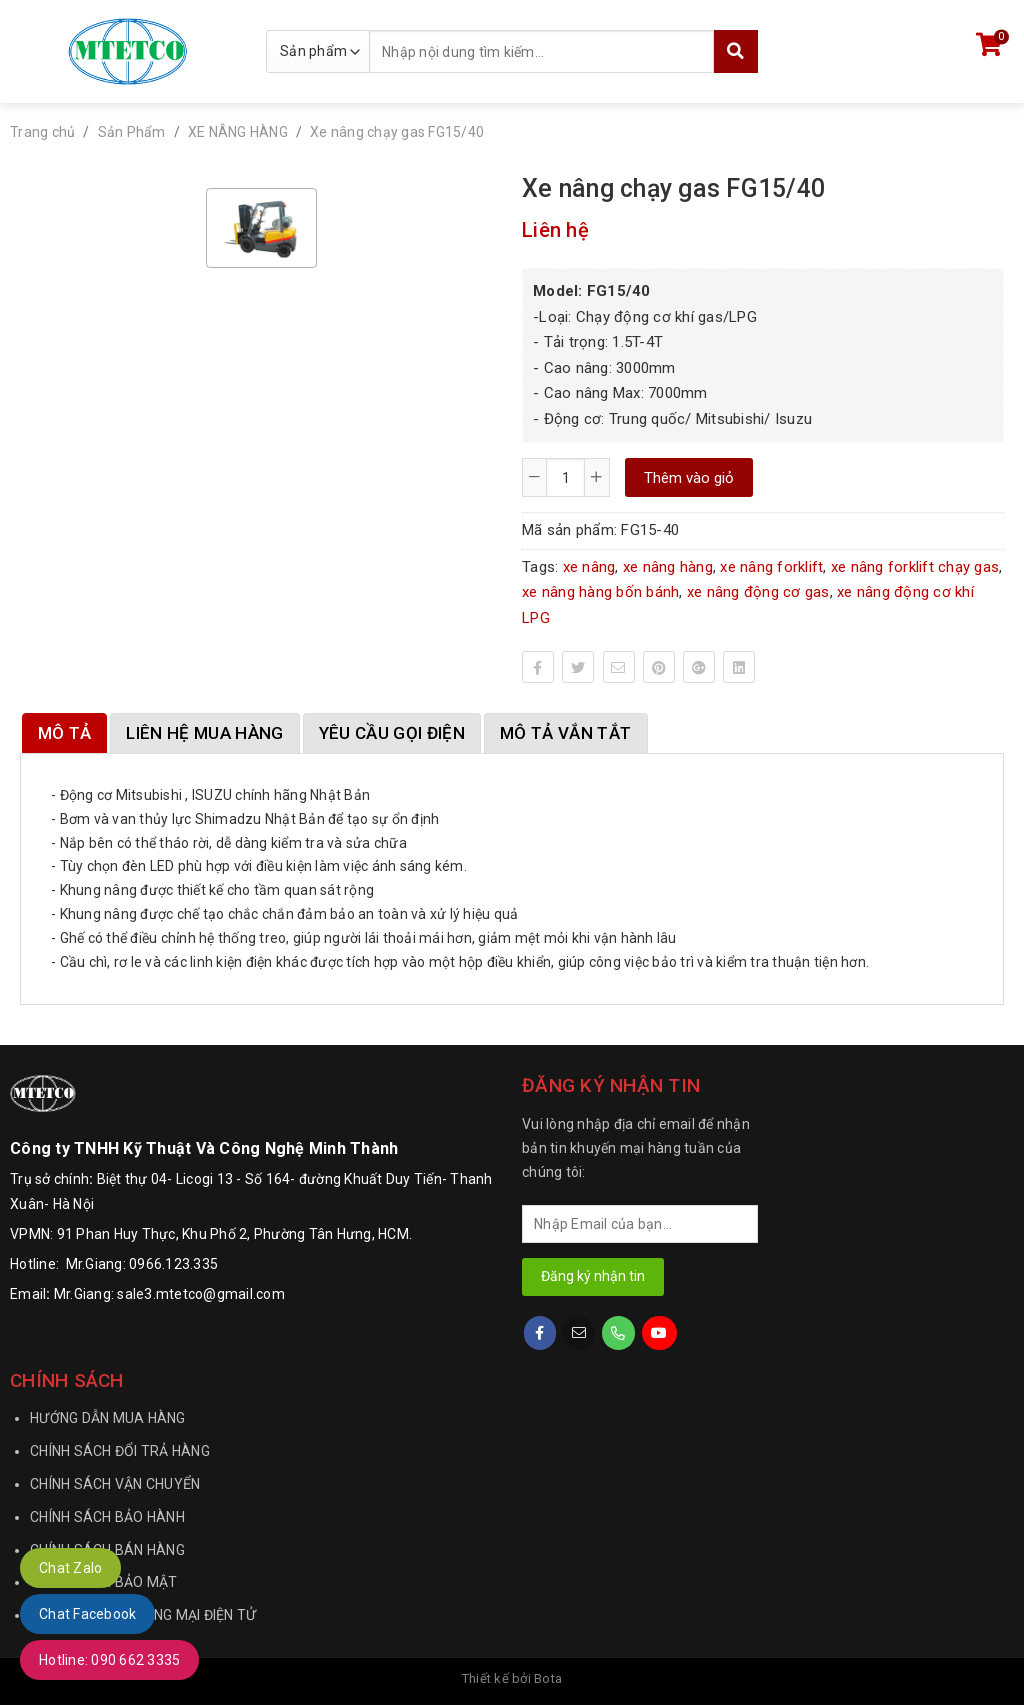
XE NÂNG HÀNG (238, 132)
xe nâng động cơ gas (758, 592)
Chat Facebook (87, 1614)
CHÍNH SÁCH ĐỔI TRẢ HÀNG (120, 1452)
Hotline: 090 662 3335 (109, 1660)
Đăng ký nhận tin (593, 1277)
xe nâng (589, 567)
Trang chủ (42, 132)
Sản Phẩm (132, 132)
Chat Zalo (70, 1568)
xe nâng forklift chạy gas (915, 567)
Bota (548, 1679)
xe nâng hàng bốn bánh (600, 592)
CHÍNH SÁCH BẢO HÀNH (107, 1518)
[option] (261, 228)
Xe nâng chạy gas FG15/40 (397, 132)
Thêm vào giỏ (689, 478)
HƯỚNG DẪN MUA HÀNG (108, 1419)
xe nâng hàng (668, 567)
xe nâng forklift (771, 567)
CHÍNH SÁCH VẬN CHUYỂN (115, 1485)
